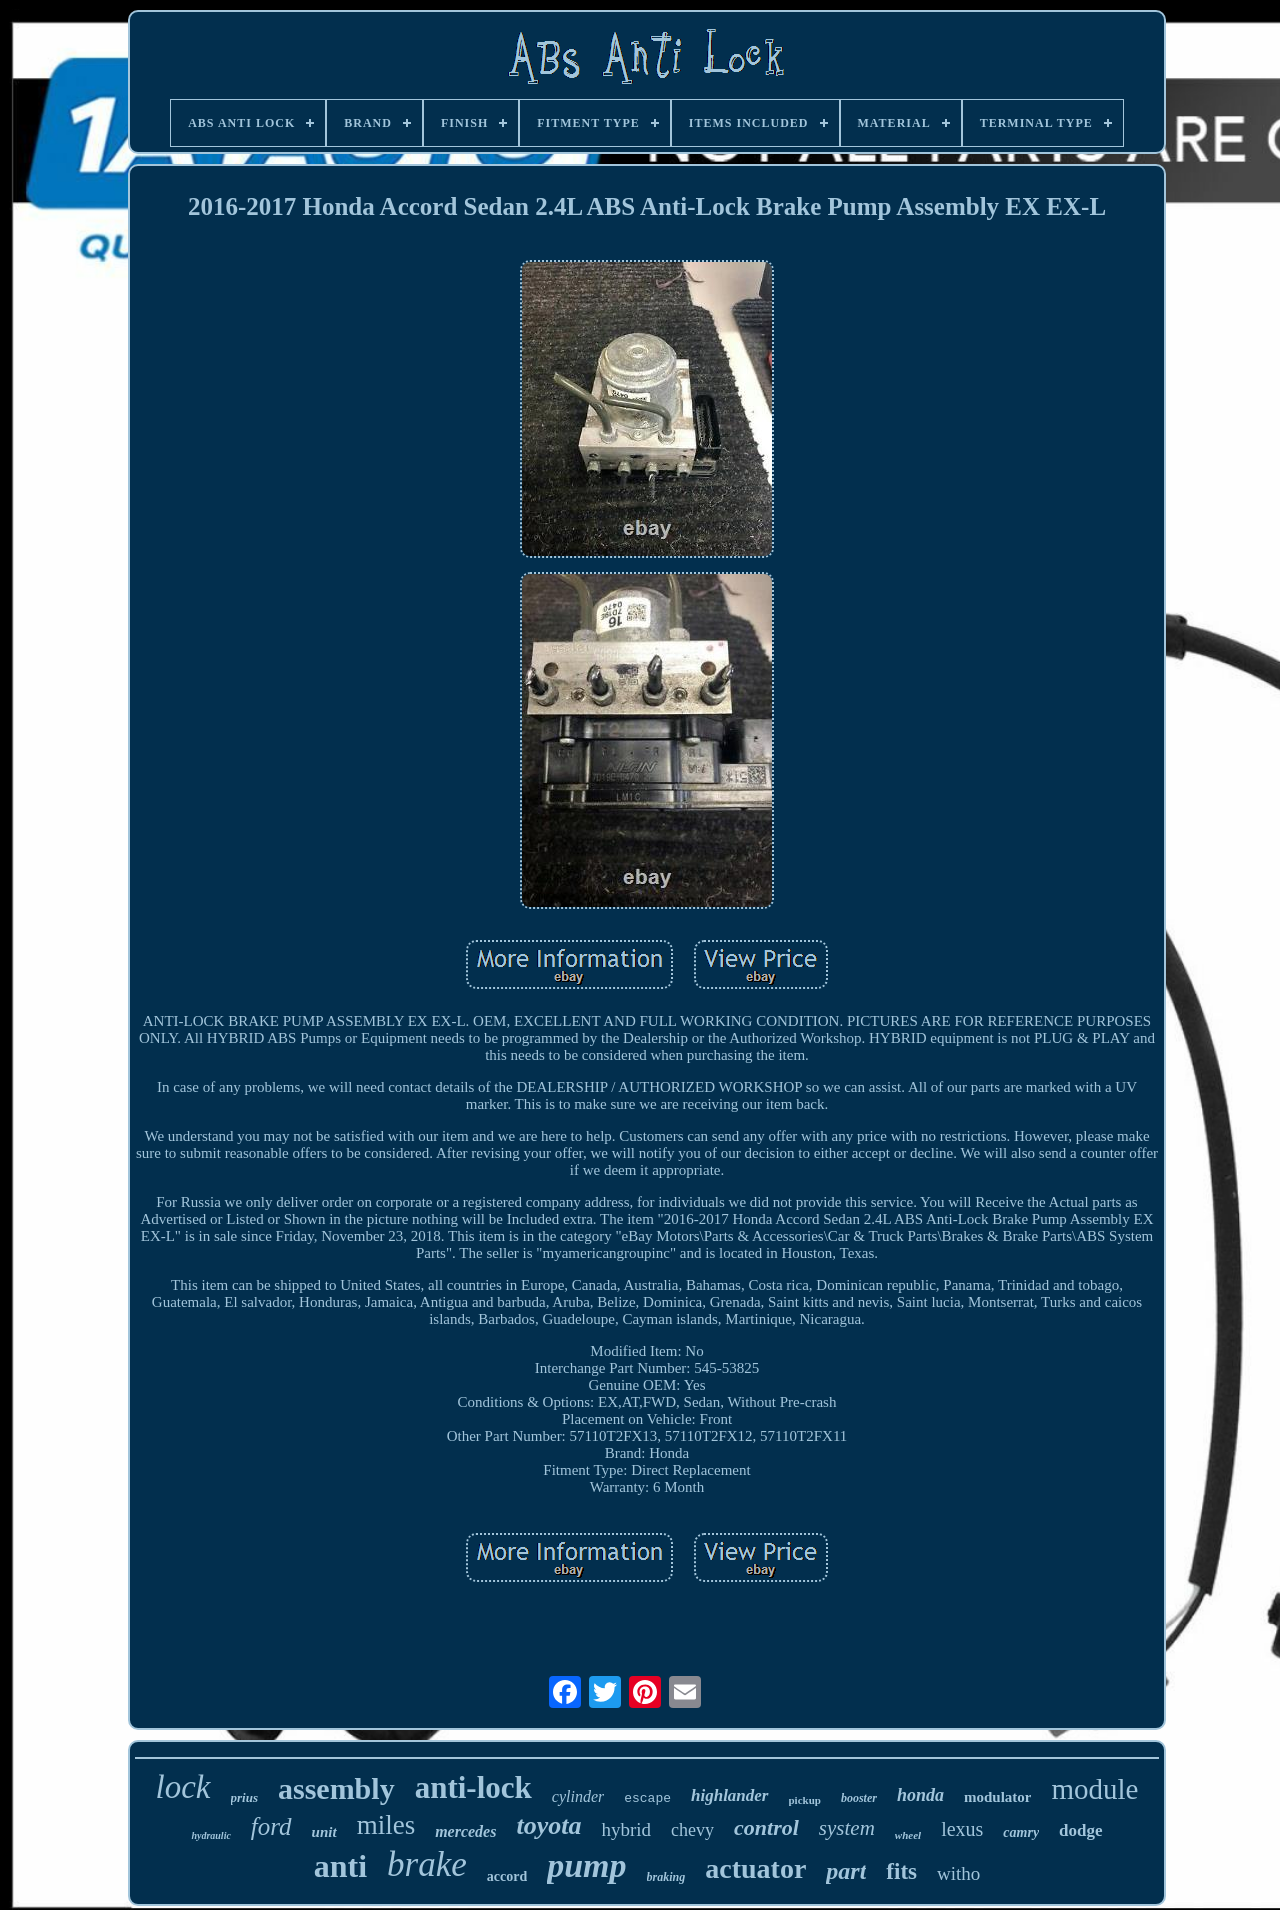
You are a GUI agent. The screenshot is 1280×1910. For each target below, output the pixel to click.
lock (183, 1787)
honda (920, 1795)
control (766, 1827)
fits (901, 1871)
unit (324, 1832)
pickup (805, 1800)
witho (958, 1873)
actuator (755, 1868)
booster (859, 1798)
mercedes (465, 1831)
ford (271, 1826)
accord (507, 1876)
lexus (962, 1829)
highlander (729, 1795)
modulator (998, 1797)
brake (427, 1864)
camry (1021, 1832)
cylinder (578, 1796)
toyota (548, 1825)
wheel (908, 1835)
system (847, 1828)
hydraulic (210, 1835)
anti (340, 1866)
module (1094, 1789)
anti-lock (473, 1787)
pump (586, 1865)
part (846, 1871)
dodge (1080, 1830)
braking (666, 1877)
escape (647, 1798)
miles (386, 1825)
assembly (336, 1788)
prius (244, 1797)
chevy (692, 1830)
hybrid (626, 1829)
